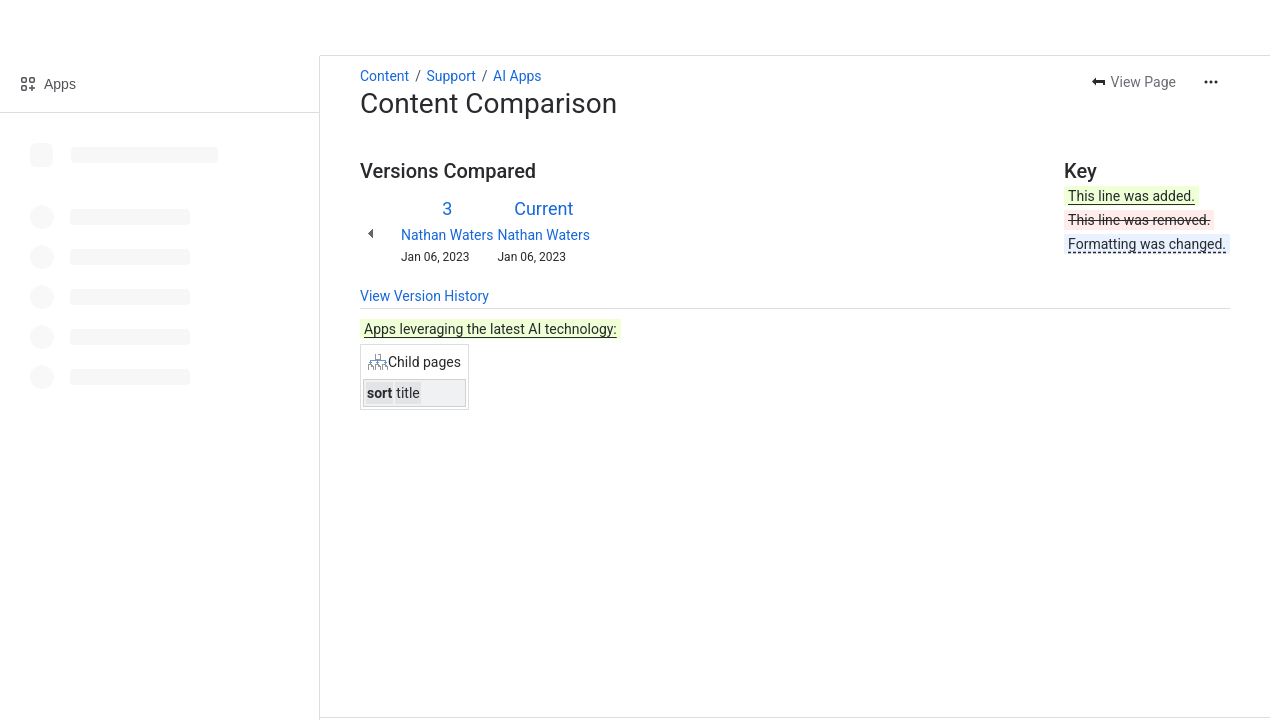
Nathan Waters (447, 235)
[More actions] (1211, 82)
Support (450, 76)
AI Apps (517, 76)
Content (384, 76)
